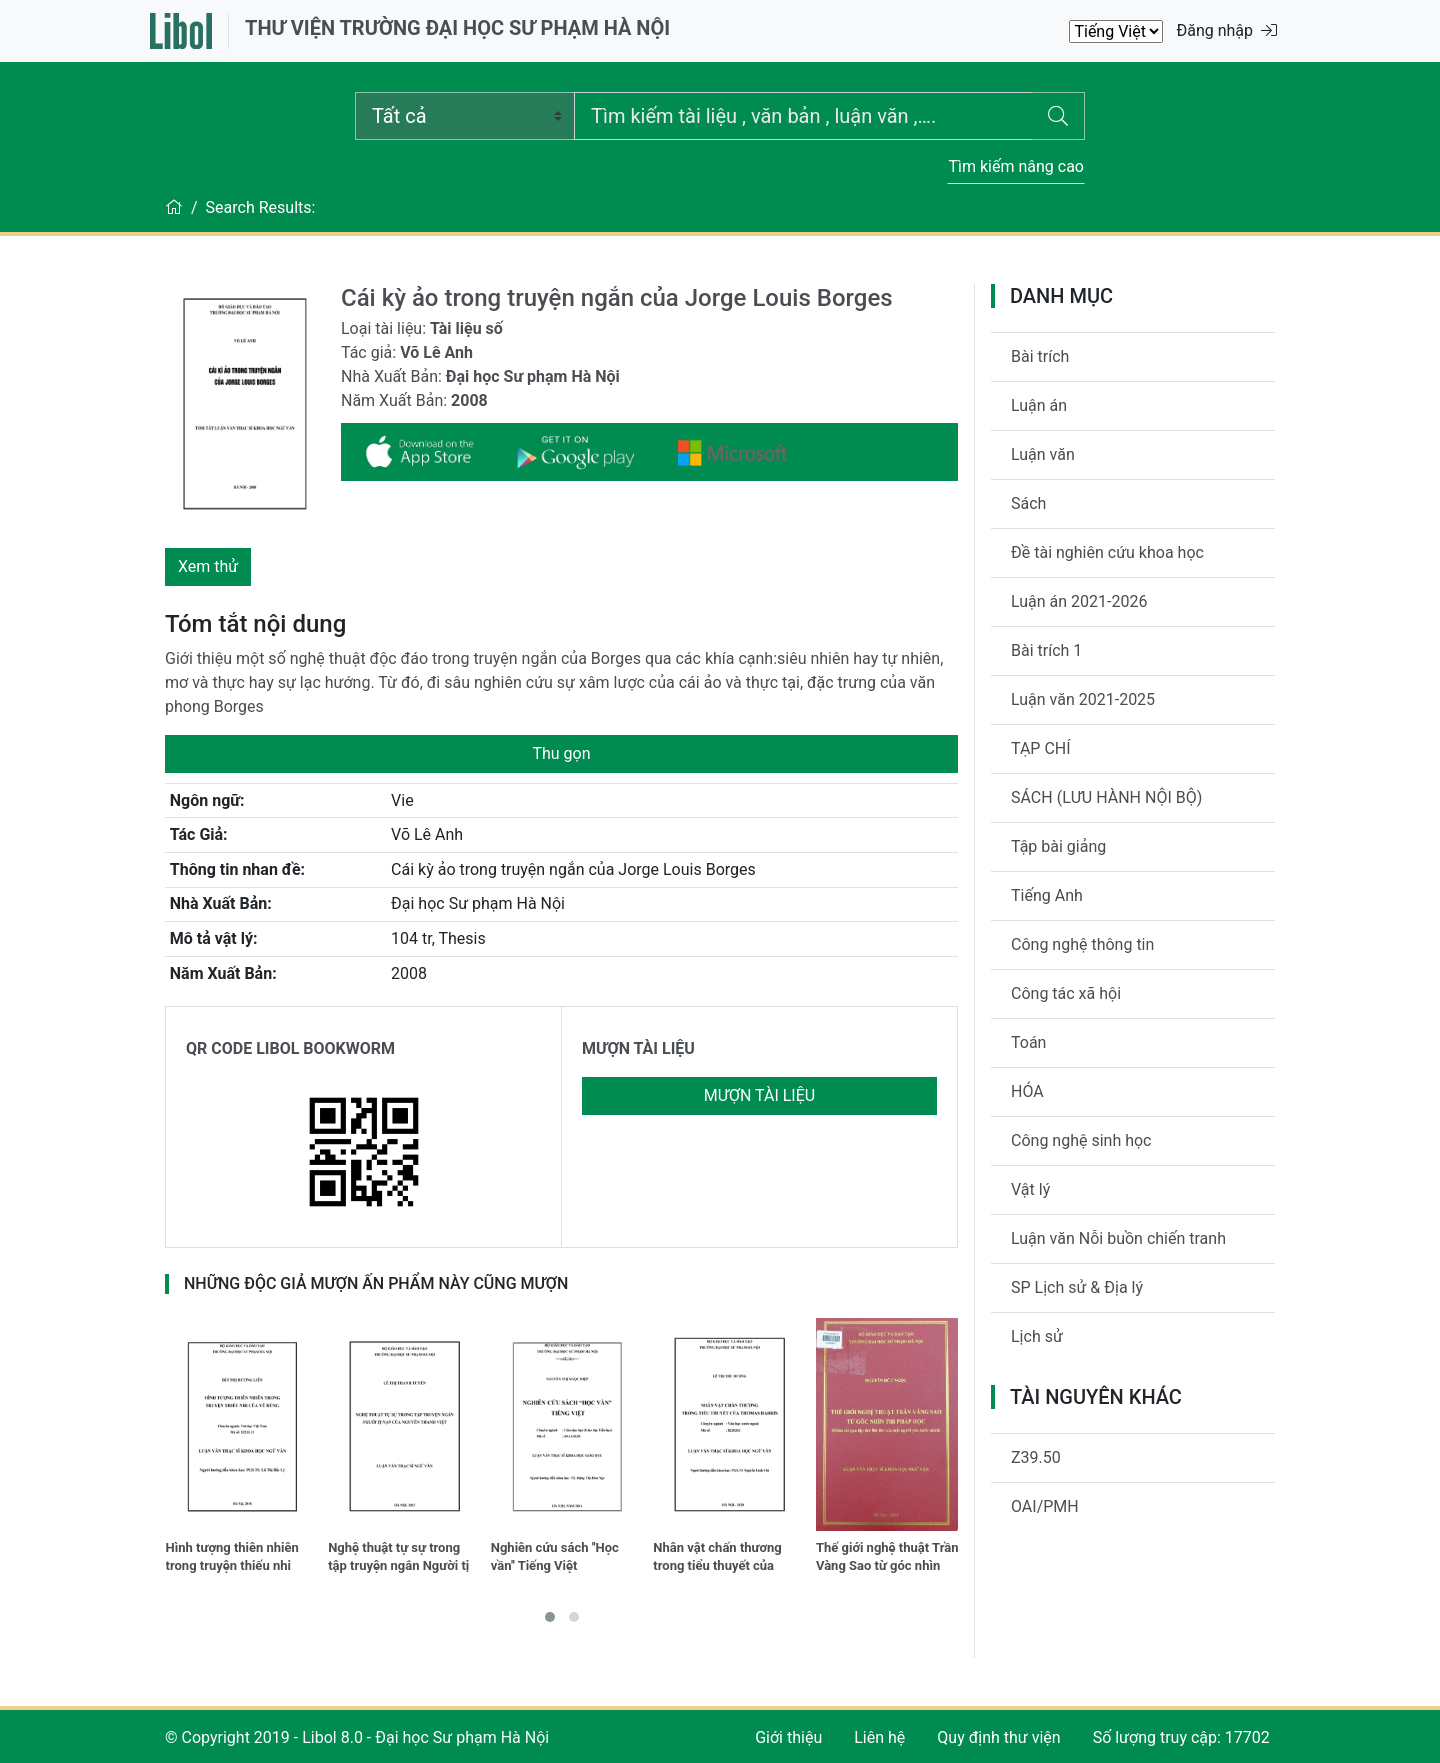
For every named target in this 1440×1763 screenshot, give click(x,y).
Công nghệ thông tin (1082, 944)
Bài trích (1040, 356)
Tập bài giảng (1058, 846)
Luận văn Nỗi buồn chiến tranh (1118, 1238)
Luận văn (1043, 454)
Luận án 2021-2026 (1079, 601)
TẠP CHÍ (1041, 748)
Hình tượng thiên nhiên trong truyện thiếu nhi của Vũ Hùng (232, 1558)
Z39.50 (1036, 1457)
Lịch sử (1037, 1336)
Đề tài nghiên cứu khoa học (1107, 552)
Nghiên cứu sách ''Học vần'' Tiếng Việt (555, 1556)
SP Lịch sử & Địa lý (1077, 1287)
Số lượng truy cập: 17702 (1181, 1737)
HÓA (1027, 1091)
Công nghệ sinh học (1081, 1140)
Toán (1028, 1042)
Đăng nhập (1226, 30)
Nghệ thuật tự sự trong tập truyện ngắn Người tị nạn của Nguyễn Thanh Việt (398, 1558)
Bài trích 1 (1046, 650)
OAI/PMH (1045, 1506)
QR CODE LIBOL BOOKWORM (290, 1048)
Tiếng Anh (1047, 895)
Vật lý (1030, 1189)
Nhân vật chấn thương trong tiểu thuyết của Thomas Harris (717, 1558)
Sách (1028, 503)
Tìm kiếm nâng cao (1016, 166)
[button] (550, 1617)
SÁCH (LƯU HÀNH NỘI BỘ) (1106, 797)
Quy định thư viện (998, 1737)
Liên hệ (879, 1737)
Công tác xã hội (1066, 993)
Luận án (1039, 405)
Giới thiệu (788, 1737)
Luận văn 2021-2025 (1083, 699)
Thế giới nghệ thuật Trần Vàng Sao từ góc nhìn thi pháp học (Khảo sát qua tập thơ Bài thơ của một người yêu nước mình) (887, 1558)
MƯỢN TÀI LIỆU (638, 1048)
